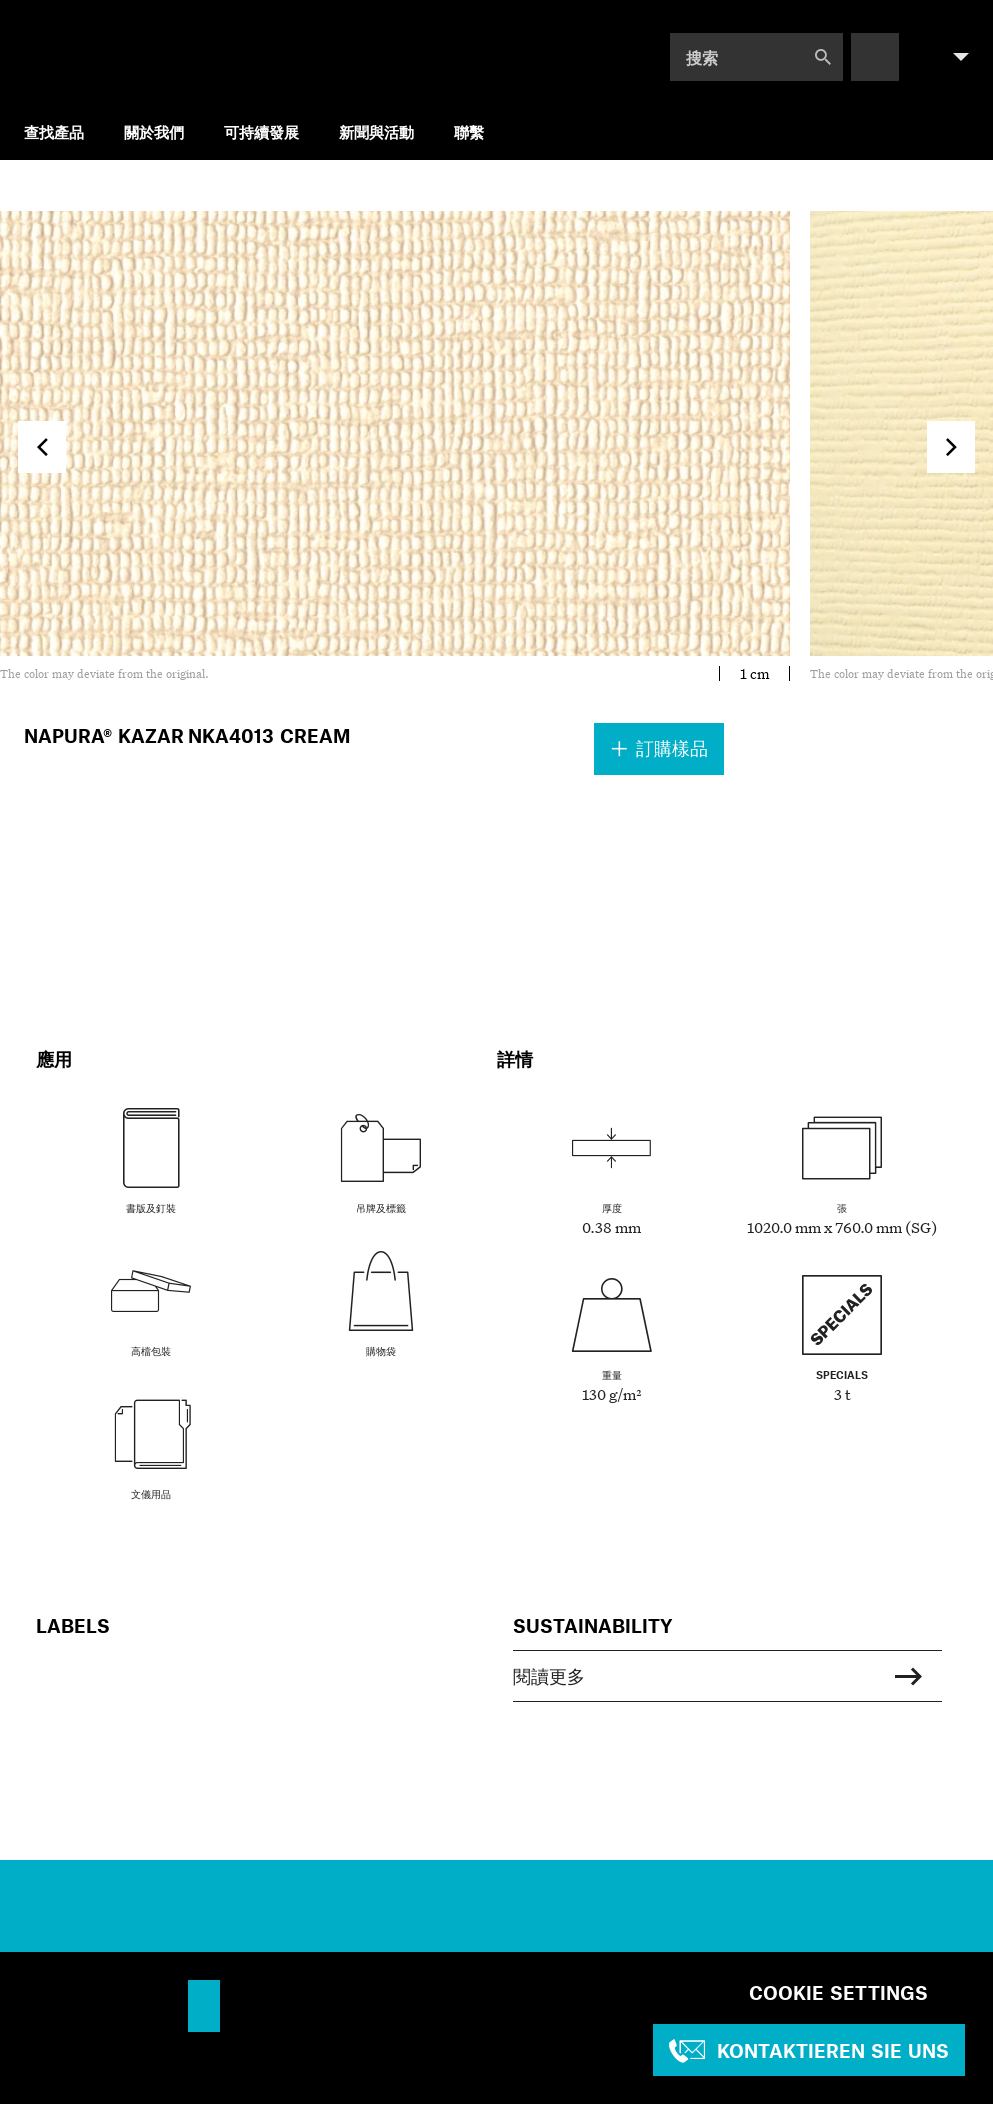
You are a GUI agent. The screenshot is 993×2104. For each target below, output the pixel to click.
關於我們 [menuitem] (154, 131)
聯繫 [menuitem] (469, 131)
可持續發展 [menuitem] (261, 131)
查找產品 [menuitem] (54, 131)
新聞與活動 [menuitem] (376, 131)
